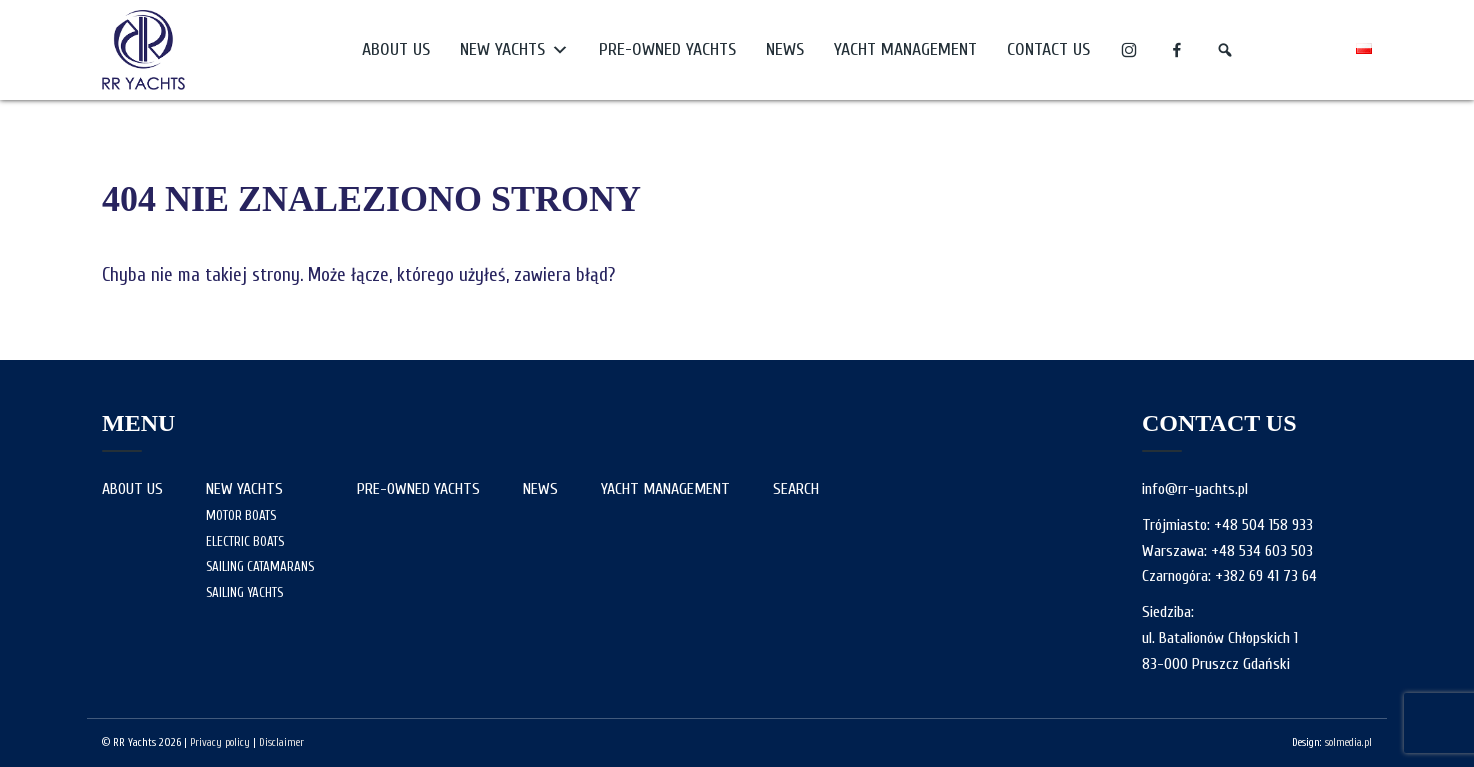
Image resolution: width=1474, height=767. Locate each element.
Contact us (1048, 49)
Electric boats (245, 541)
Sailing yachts (244, 592)
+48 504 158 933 (1263, 525)
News (785, 49)
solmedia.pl (1348, 742)
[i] (1129, 50)
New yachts (514, 50)
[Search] (1225, 50)
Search (796, 489)
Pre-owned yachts (667, 49)
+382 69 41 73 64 (1266, 576)
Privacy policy (220, 742)
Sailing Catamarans (260, 566)
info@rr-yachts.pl (1195, 489)
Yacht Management (905, 49)
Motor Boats (241, 515)
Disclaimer (281, 742)
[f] (1177, 50)
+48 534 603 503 (1262, 551)
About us (396, 49)
